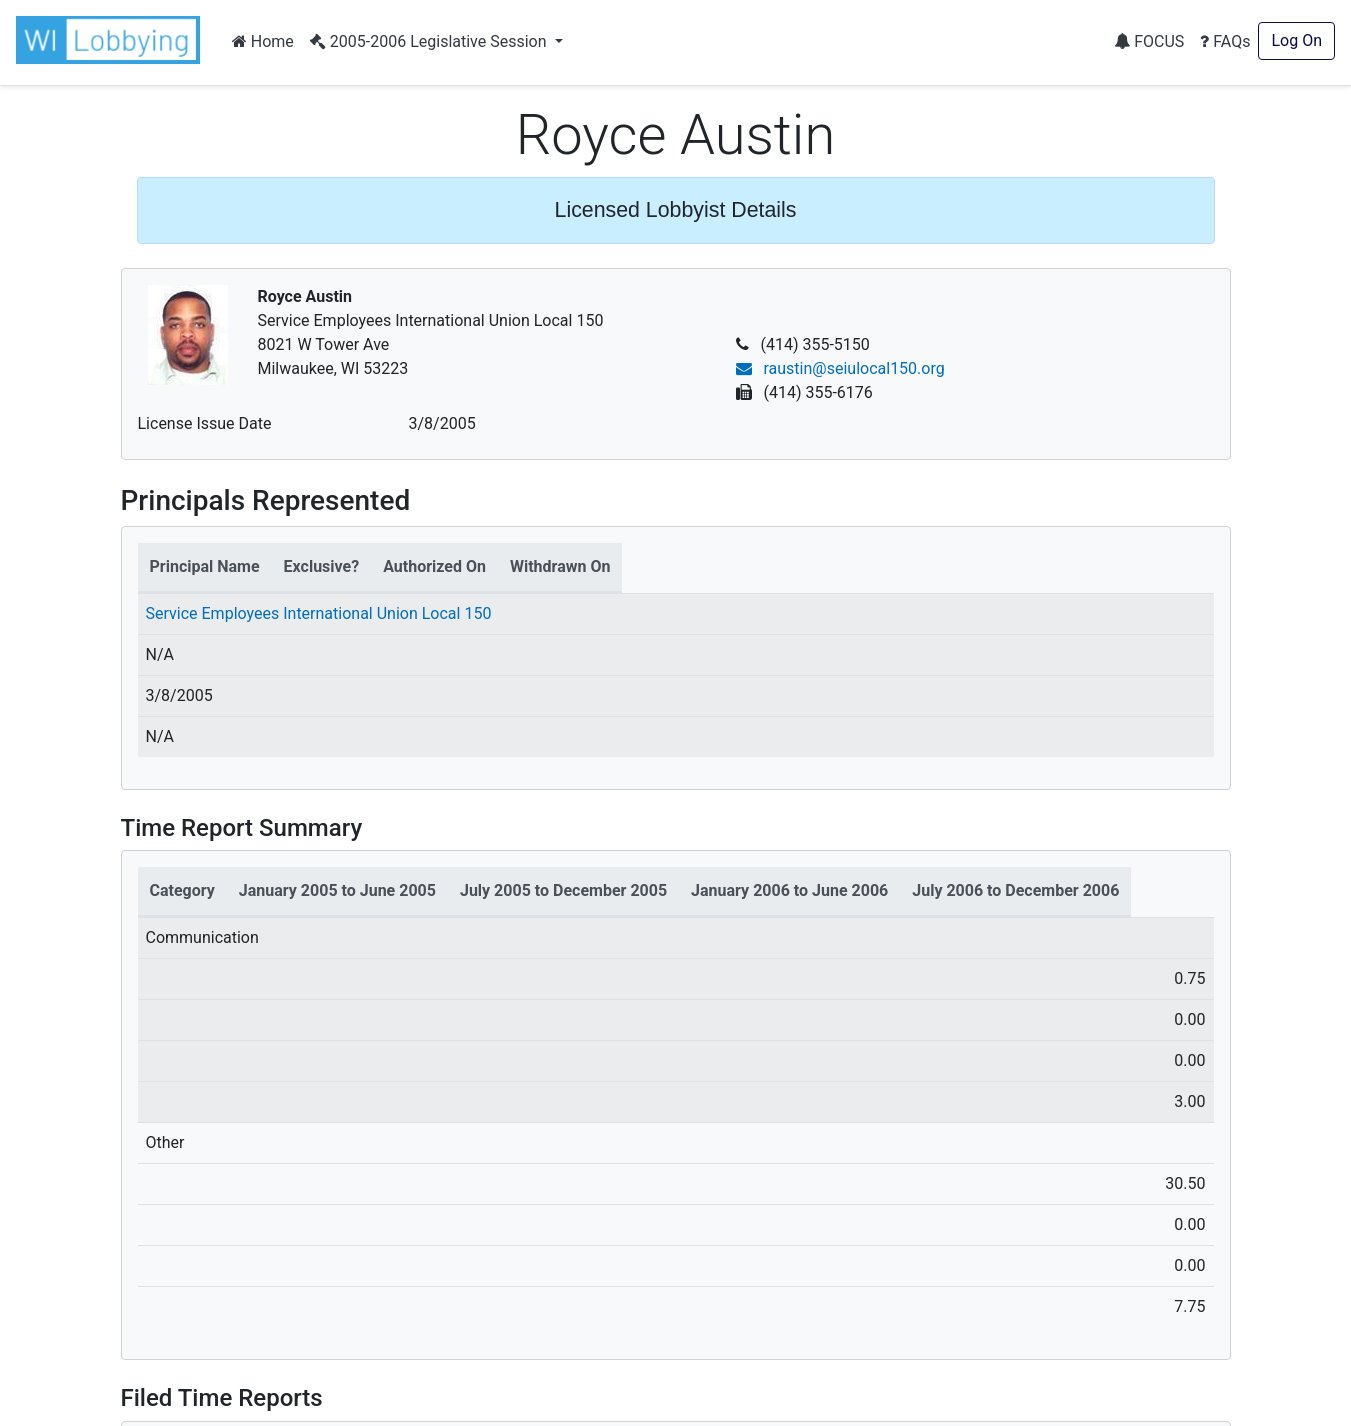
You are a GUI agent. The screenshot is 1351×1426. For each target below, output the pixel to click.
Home (263, 41)
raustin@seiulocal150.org (840, 368)
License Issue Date (205, 423)
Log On (1296, 40)
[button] (112, 40)
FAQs (1225, 41)
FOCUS (1149, 41)
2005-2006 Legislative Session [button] (430, 41)
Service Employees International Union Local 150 (319, 613)
